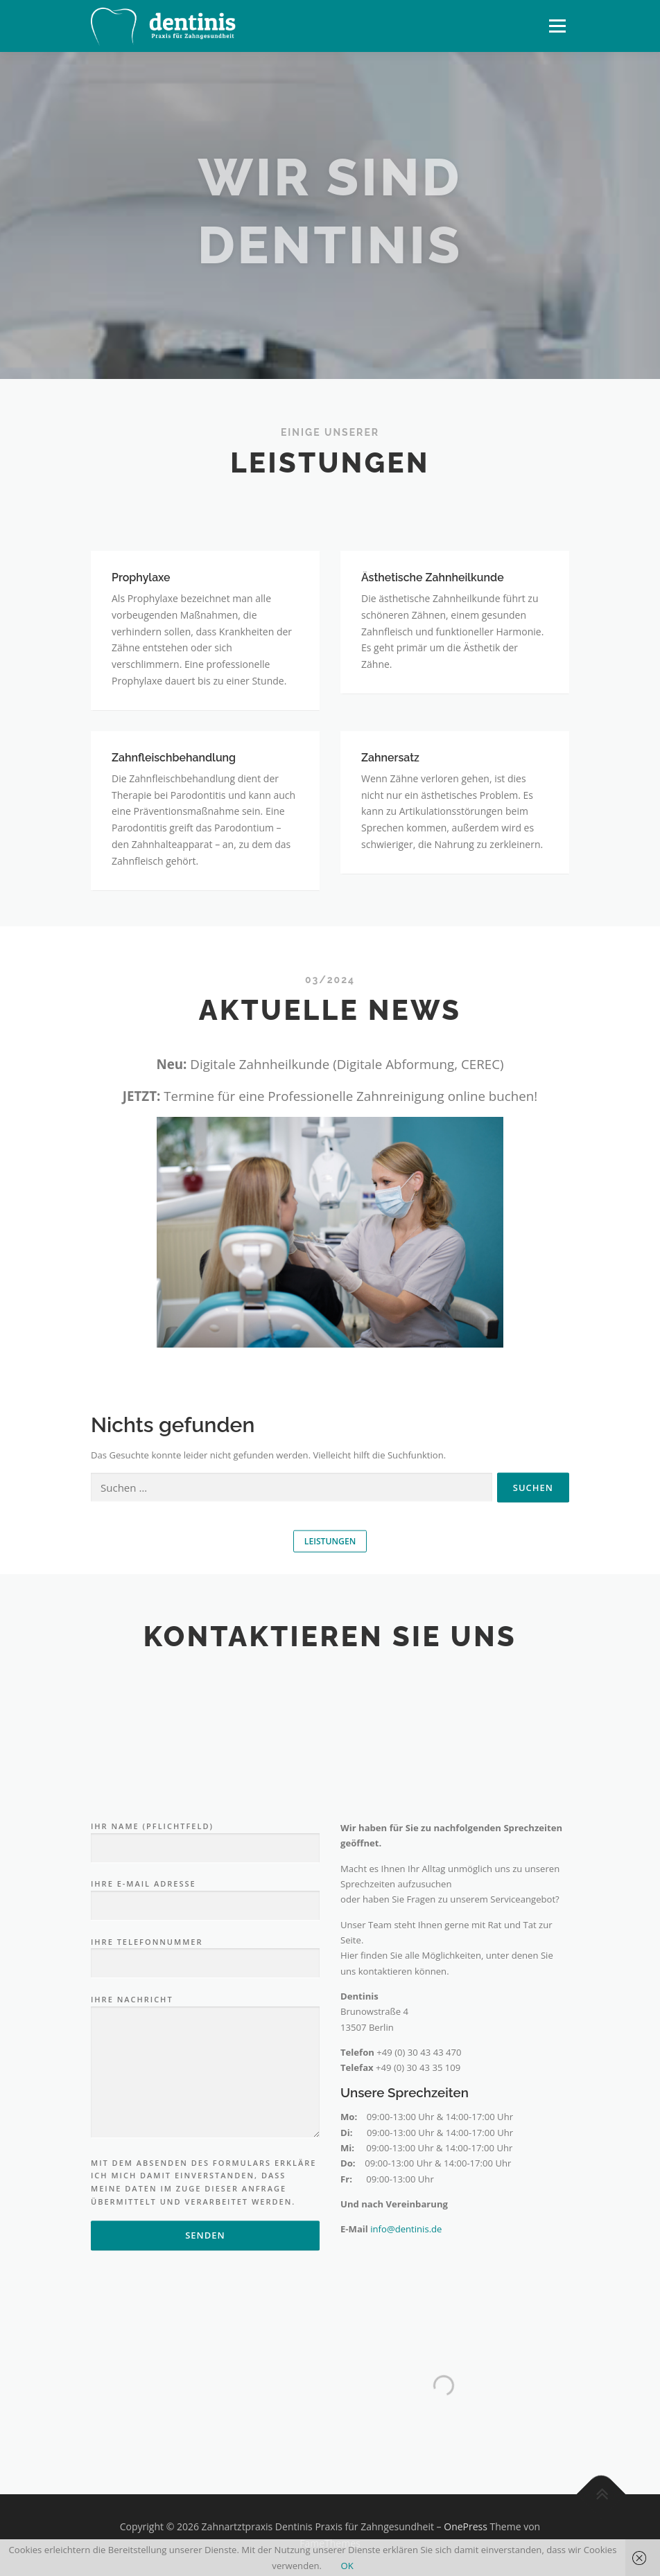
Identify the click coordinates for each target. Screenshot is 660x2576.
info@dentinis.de (406, 2470)
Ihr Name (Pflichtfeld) (205, 2079)
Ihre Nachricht (205, 2309)
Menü (557, 25)
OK (346, 2565)
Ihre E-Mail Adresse (205, 2136)
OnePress (465, 2526)
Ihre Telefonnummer (205, 2194)
